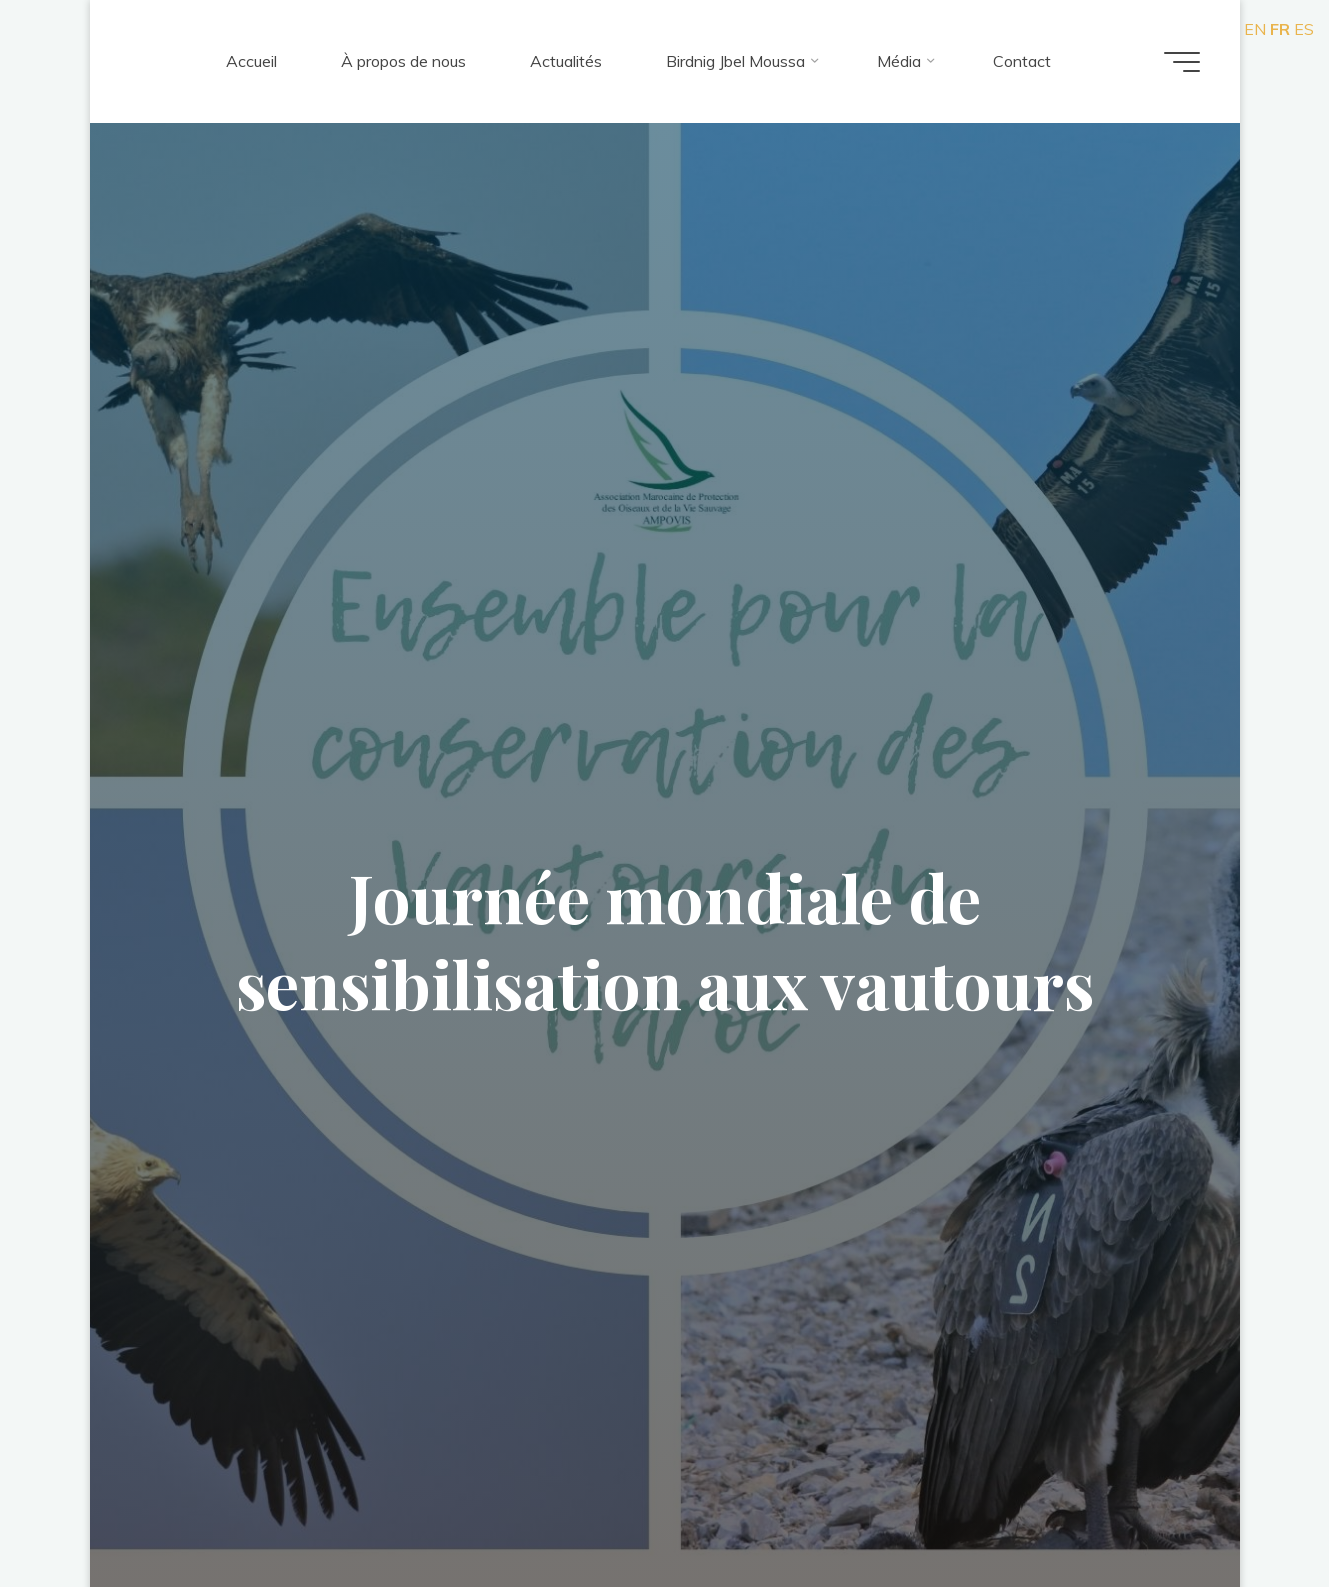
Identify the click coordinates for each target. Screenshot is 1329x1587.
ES (1304, 29)
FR (1280, 29)
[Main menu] (1182, 62)
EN (1255, 29)
